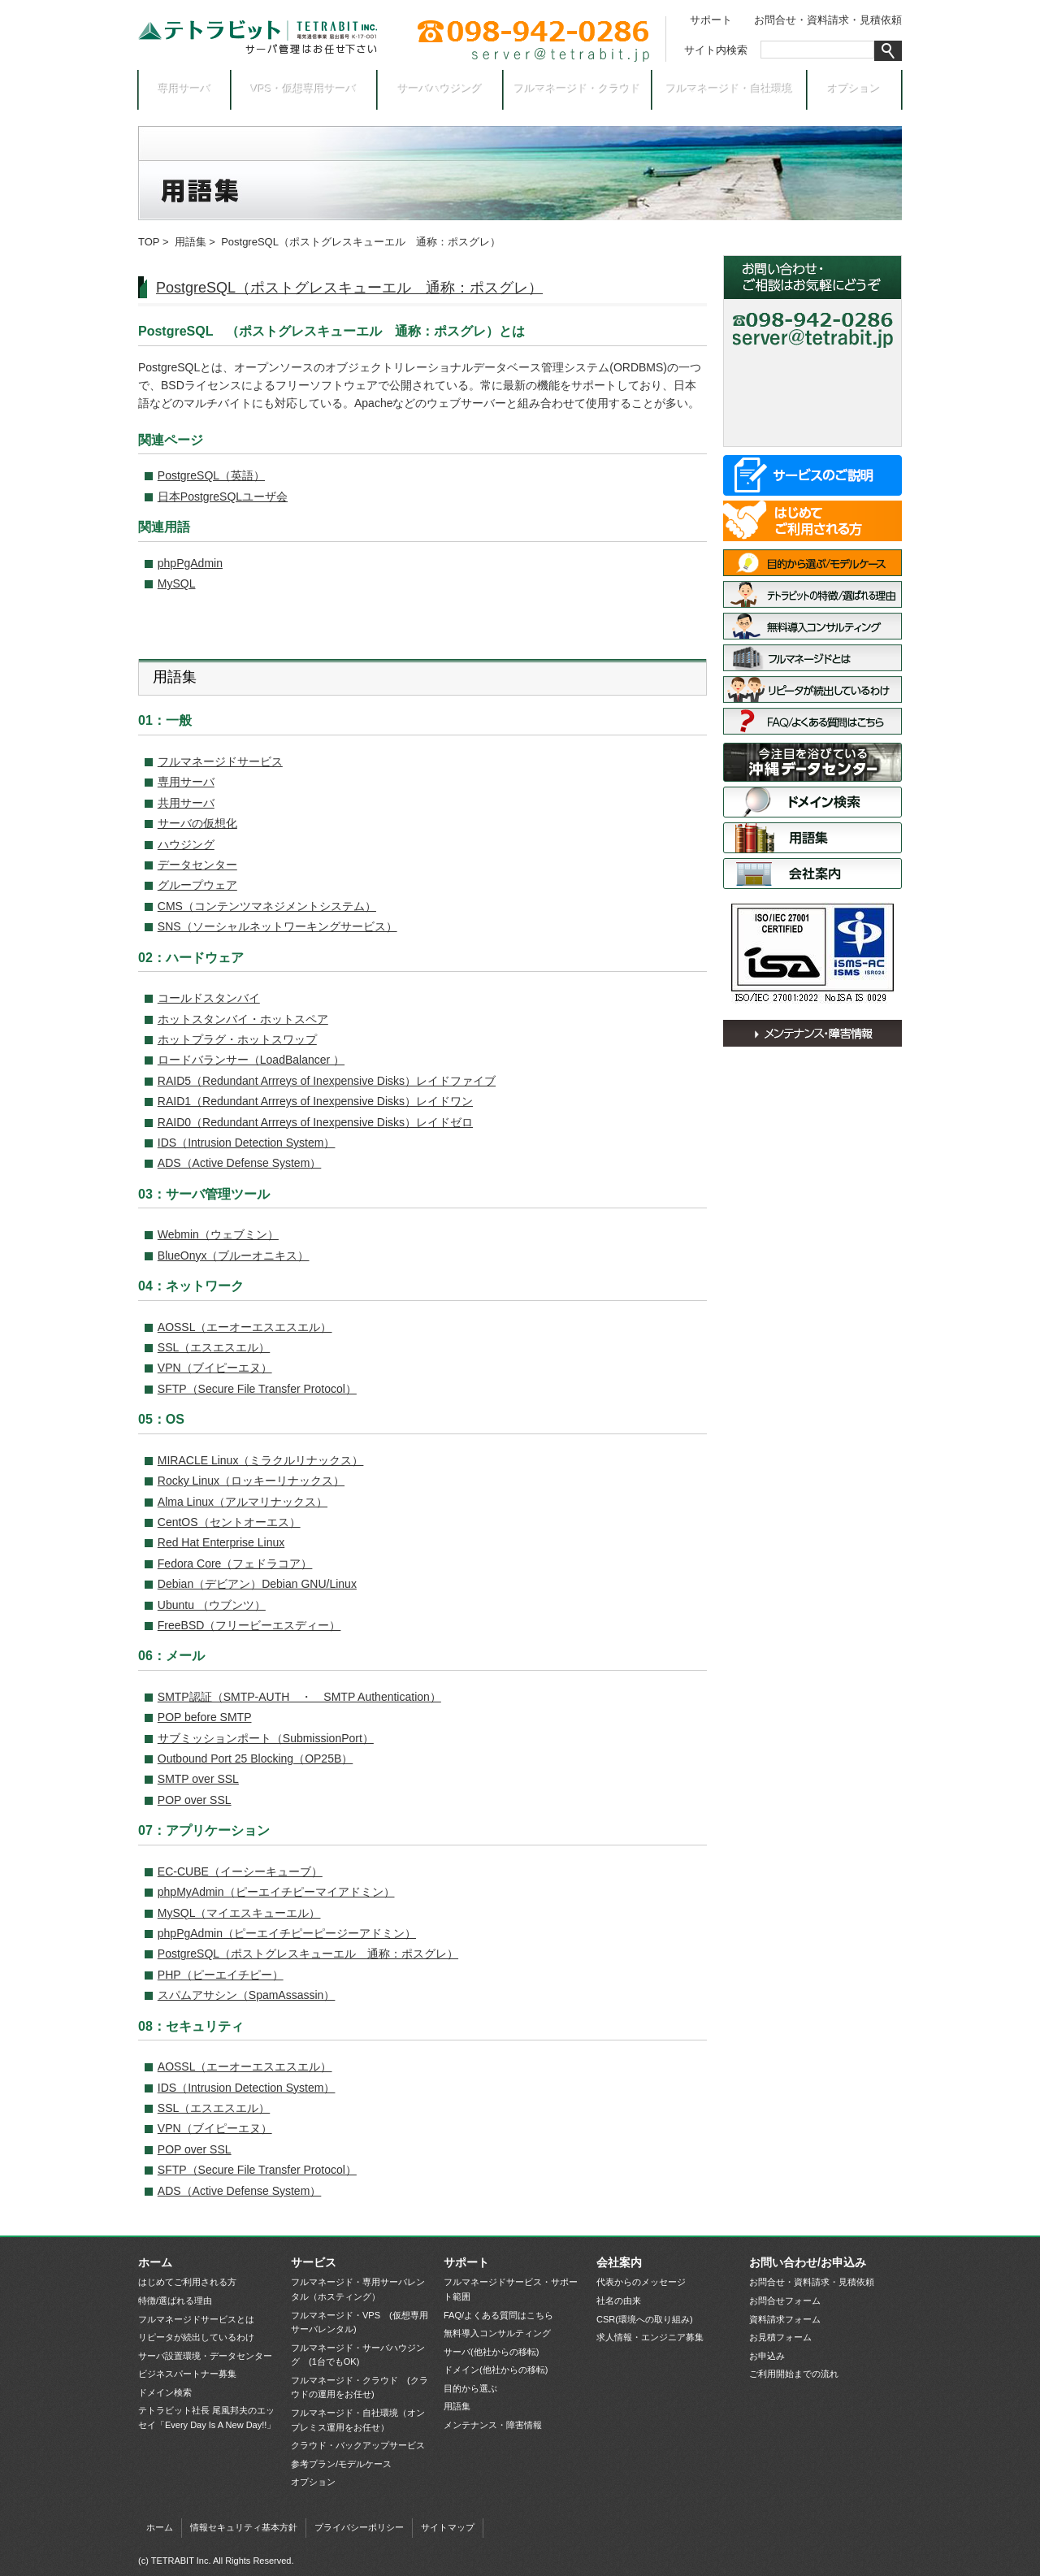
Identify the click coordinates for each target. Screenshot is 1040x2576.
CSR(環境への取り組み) (644, 2319)
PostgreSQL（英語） (211, 475)
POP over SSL (195, 1799)
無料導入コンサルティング (812, 626)
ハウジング (186, 844)
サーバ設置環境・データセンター (812, 762)
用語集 (190, 242)
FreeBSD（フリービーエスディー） (249, 1625)
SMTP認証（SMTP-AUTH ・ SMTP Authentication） (299, 1696)
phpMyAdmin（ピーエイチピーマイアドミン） (276, 1891)
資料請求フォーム (785, 2319)
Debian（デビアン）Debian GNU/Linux (257, 1583)
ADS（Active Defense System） (240, 1162)
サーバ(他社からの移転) (491, 2352)
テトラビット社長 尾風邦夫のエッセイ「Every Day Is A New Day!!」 (206, 2417)
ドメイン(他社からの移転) (496, 2369)
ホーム (155, 2262)
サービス (313, 2262)
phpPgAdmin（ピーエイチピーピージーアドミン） (287, 1933)
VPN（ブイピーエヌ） (215, 1367)
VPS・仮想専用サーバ (304, 89)
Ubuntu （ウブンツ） (212, 1604)
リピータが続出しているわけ (812, 689)
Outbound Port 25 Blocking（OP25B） (255, 1758)
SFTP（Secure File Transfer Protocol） (257, 1388)
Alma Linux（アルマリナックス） (242, 1501)
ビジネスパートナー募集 (187, 2374)
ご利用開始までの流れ (793, 2374)
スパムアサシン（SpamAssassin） (247, 1994)
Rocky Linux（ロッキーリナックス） (251, 1480)
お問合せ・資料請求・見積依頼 (828, 20)
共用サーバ (186, 802)
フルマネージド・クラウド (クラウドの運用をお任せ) (359, 2387)
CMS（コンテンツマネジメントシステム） (267, 906)
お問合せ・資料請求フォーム (812, 369)
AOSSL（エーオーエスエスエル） (245, 1327)
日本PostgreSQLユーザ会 (223, 496)
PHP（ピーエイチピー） (221, 1974)
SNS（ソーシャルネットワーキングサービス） (277, 926)
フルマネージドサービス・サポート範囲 (511, 2289)
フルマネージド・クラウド (577, 89)
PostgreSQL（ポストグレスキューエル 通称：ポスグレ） (349, 288)
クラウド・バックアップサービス (358, 2445)
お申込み (812, 426)
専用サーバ (184, 89)
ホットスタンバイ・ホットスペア (243, 1019)
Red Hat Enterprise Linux (221, 1542)
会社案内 (812, 873)
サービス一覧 (812, 475)
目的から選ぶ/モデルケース (812, 562)
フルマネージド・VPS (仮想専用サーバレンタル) (359, 2322)
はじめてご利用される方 (812, 521)
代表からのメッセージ (641, 2282)
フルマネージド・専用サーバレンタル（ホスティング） (358, 2289)
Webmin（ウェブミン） (218, 1234)
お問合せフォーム (785, 2300)
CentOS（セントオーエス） (229, 1522)
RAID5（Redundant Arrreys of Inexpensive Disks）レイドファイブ (327, 1080)
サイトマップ (447, 2527)
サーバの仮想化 (197, 823)
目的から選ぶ (470, 2388)
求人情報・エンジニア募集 (650, 2337)
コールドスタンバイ (209, 997)
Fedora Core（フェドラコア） (235, 1563)
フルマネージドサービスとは (812, 657)
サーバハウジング (440, 89)
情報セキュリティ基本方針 (243, 2527)
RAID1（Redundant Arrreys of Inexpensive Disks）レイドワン (315, 1101)
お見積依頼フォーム (812, 397)
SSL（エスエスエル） (214, 1347)
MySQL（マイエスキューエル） (239, 1912)
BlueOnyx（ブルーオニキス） (234, 1255)
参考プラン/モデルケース (341, 2464)
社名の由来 (618, 2300)
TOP (148, 242)
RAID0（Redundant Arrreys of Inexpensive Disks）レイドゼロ (315, 1122)
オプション (854, 89)
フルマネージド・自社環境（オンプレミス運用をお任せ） (358, 2420)
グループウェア (197, 884)
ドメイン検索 (812, 802)
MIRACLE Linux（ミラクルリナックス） (261, 1460)
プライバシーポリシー (359, 2527)
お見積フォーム (780, 2337)
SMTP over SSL (198, 1778)
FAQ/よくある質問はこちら (812, 721)
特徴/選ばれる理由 (812, 594)
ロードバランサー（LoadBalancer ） (251, 1059)
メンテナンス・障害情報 (812, 1033)
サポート (711, 20)
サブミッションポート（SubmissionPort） (266, 1738)
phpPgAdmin (190, 563)
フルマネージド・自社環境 (729, 89)
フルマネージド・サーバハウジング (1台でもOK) (358, 2355)
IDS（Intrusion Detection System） (247, 1142)
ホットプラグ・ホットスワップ (237, 1039)
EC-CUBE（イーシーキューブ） (240, 1871)
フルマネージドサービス (220, 761)
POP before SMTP (205, 1717)
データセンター (197, 864)
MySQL (177, 583)
